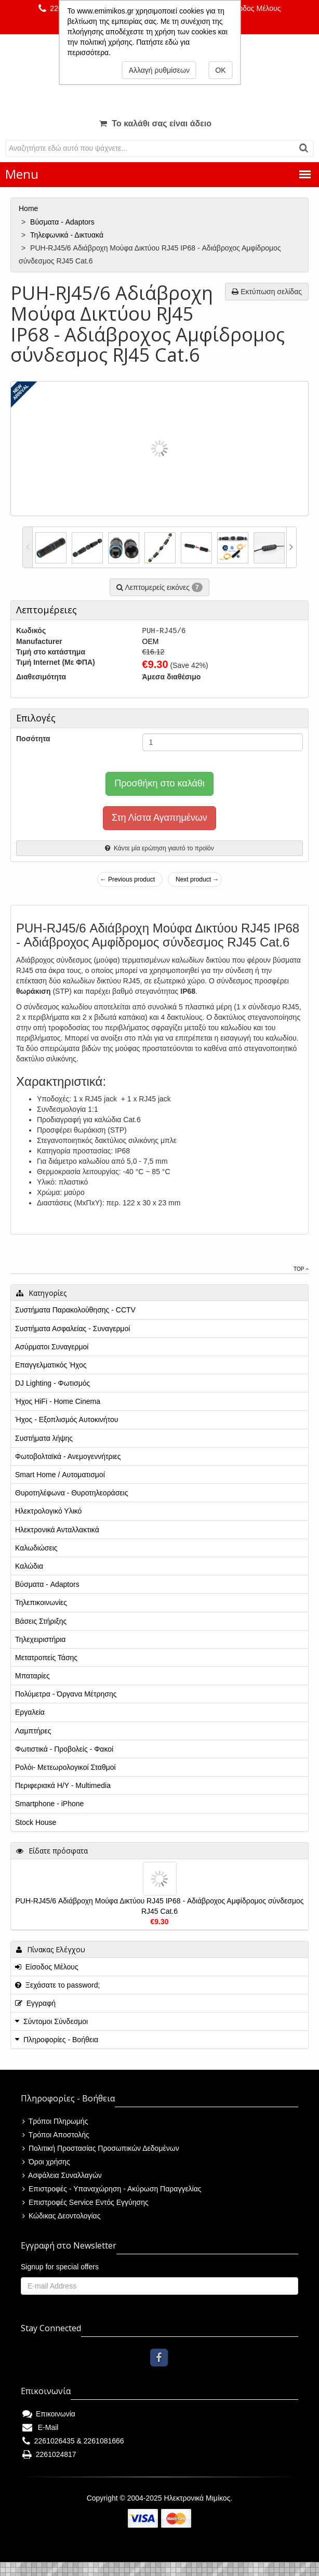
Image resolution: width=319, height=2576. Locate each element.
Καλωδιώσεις (36, 1548)
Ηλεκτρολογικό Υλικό (48, 1511)
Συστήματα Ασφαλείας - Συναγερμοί (72, 1328)
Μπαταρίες (32, 1676)
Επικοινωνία (48, 2414)
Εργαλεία (30, 1712)
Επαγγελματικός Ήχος (50, 1365)
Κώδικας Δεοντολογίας (61, 2216)
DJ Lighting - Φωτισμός (52, 1383)
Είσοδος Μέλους (249, 8)
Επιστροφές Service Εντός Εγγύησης (85, 2202)
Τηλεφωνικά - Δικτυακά (67, 235)
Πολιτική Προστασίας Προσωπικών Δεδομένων (100, 2148)
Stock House (35, 1822)
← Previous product (127, 879)
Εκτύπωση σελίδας (267, 291)
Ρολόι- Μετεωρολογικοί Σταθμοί (65, 1767)
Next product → (197, 879)
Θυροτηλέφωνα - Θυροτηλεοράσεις (71, 1493)
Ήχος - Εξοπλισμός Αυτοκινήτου (66, 1419)
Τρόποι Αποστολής (55, 2135)
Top (301, 1269)
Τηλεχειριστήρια (40, 1639)
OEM (150, 641)
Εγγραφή (35, 2003)
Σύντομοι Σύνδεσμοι (55, 2021)
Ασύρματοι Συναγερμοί (51, 1347)
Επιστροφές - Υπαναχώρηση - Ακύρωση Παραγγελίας (112, 2189)
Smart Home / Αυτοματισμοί (60, 1474)
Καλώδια (29, 1566)
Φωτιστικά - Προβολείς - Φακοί (64, 1749)
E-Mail (40, 2427)
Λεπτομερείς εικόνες (159, 587)
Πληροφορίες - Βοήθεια (60, 2039)
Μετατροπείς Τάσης (46, 1657)
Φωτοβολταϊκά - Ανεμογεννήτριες (68, 1456)
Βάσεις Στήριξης (41, 1621)
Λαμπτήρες (33, 1731)
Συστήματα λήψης (44, 1438)
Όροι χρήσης (46, 2162)
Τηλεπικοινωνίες (41, 1602)
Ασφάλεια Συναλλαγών (62, 2175)
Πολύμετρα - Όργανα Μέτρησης (66, 1694)
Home (29, 208)
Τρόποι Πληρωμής (55, 2121)
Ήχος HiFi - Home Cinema (57, 1401)
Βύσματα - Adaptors (63, 222)
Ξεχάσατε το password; (57, 1985)
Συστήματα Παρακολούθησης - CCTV (75, 1310)
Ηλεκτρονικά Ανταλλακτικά (57, 1530)
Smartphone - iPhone (49, 1803)
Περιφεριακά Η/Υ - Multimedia (63, 1785)
